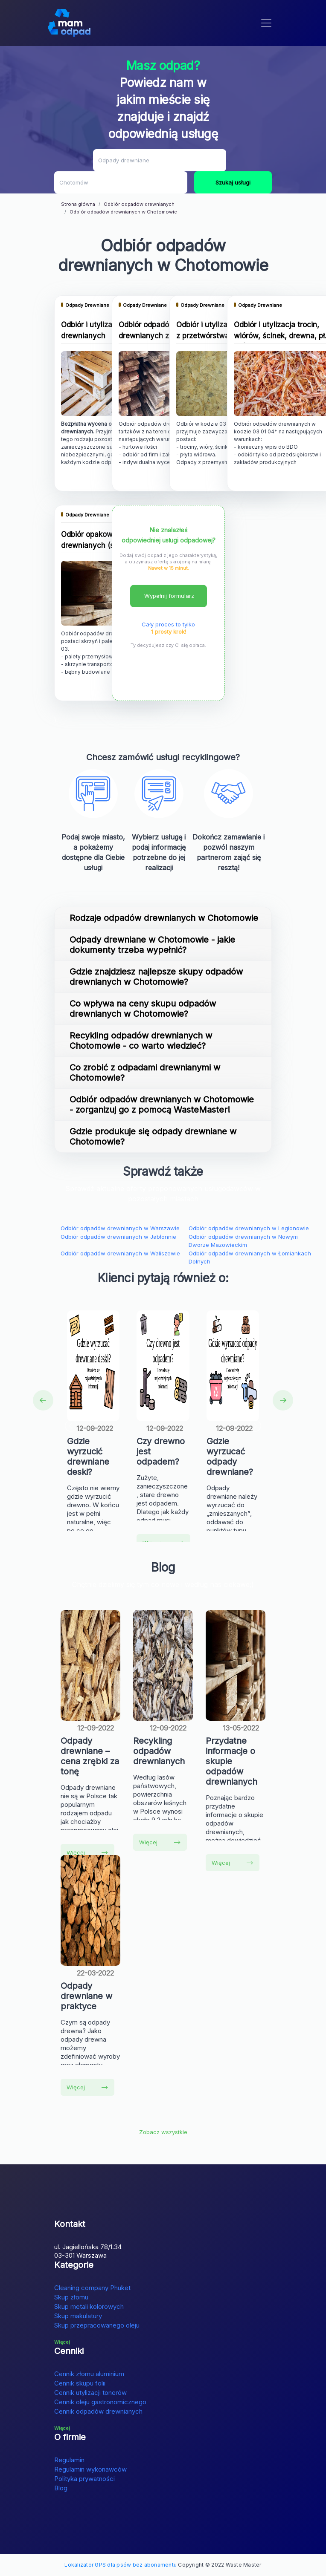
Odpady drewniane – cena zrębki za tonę (90, 1756)
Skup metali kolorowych (89, 2306)
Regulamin (69, 2460)
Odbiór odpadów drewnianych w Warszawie (120, 1228)
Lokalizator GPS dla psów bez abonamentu (120, 2565)
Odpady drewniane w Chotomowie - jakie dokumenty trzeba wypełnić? (152, 945)
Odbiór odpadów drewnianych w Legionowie (249, 1228)
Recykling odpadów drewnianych (159, 1751)
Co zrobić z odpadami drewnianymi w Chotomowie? (145, 1072)
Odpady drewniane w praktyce (86, 1996)
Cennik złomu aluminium (89, 2374)
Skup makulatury (78, 2316)
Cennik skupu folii (79, 2383)
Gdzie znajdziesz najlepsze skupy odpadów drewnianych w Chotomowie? (156, 976)
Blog (60, 2488)
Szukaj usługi (232, 182)
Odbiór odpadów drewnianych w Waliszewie (120, 1253)
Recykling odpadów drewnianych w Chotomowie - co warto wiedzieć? (141, 1040)
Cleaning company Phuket (92, 2288)
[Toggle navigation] (266, 23)
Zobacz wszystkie (163, 2132)
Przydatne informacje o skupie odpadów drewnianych (231, 1761)
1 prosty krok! (168, 631)
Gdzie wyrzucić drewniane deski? (88, 1456)
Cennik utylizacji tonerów (90, 2392)
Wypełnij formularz (169, 595)
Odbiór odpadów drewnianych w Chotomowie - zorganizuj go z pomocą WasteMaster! (162, 1104)
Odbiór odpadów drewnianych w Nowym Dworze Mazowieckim (243, 1241)
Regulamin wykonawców (90, 2469)
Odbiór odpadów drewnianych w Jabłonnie (118, 1236)
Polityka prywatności (84, 2479)
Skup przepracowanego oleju (97, 2325)
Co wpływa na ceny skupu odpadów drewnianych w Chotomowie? (143, 1008)
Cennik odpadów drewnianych (98, 2411)
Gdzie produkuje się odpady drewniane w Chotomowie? (153, 1136)
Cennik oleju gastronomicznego (100, 2402)
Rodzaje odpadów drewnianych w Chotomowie (164, 918)
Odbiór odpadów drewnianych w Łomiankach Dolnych (250, 1257)
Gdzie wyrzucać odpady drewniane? (230, 1456)
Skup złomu (71, 2297)
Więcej (87, 1852)
